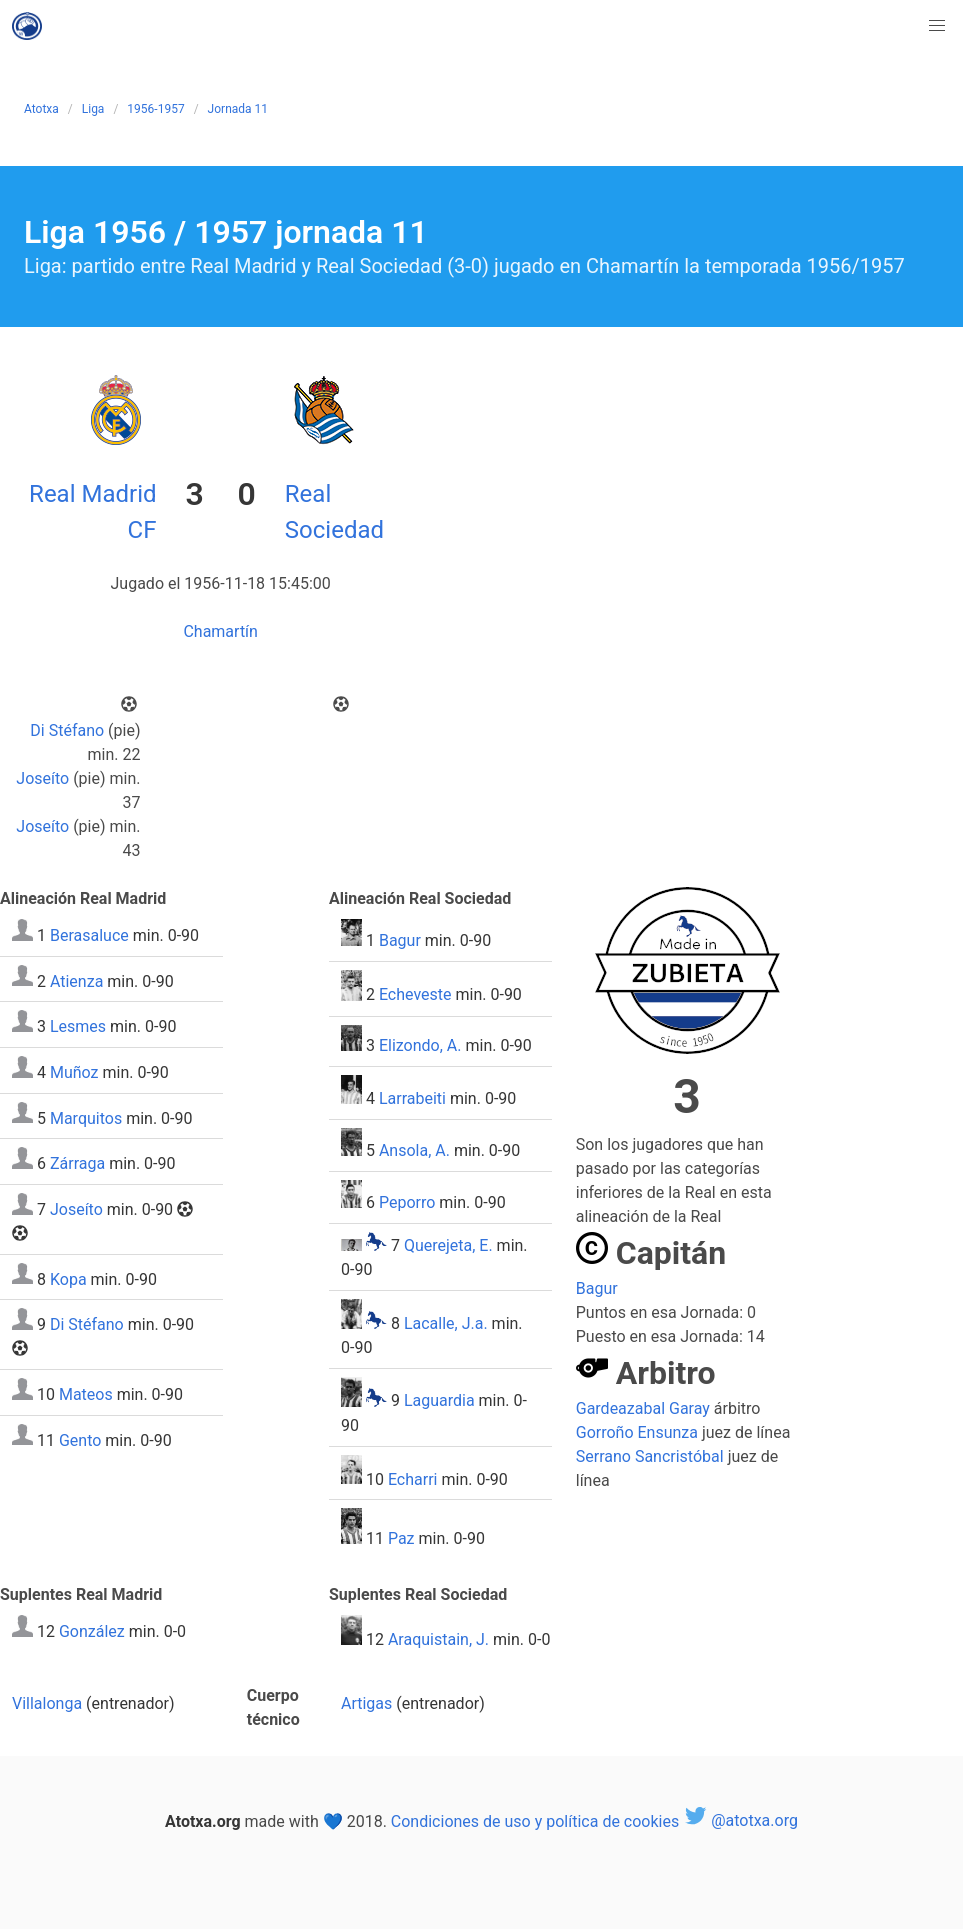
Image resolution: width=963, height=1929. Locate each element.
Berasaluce (89, 935)
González (92, 1631)
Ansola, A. (414, 1150)
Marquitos (86, 1117)
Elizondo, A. (420, 1045)
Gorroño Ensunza (637, 1432)
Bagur (400, 940)
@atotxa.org (740, 1820)
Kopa (68, 1278)
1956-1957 (155, 109)
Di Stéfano (67, 730)
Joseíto (42, 778)
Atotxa (41, 109)
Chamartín (220, 631)
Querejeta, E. (448, 1245)
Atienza (76, 980)
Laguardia (439, 1401)
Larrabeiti (412, 1098)
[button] (937, 26)
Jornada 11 (238, 109)
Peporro (407, 1202)
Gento (80, 1439)
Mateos (86, 1394)
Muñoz (74, 1072)
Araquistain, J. (438, 1639)
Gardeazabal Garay (643, 1408)
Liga (93, 109)
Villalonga (47, 1703)
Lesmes (78, 1026)
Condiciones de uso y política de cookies (535, 1820)
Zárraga (77, 1163)
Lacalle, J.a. (446, 1323)
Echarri (413, 1478)
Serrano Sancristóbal (650, 1456)
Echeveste (415, 995)
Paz (401, 1538)
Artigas (366, 1703)
